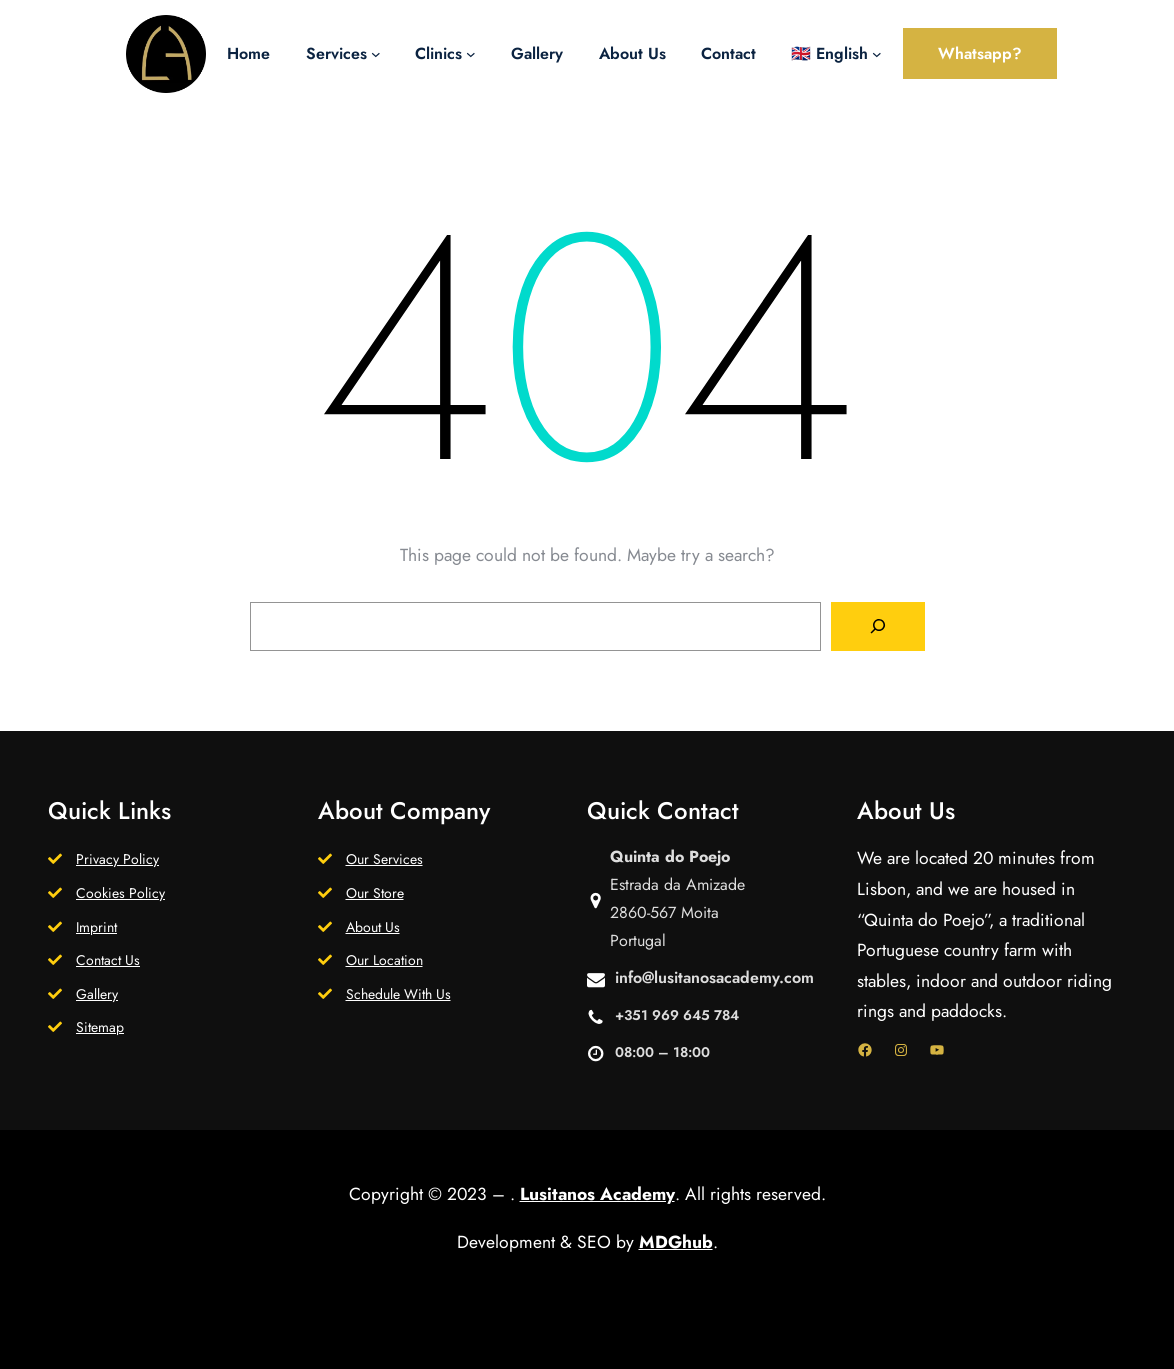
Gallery (97, 994)
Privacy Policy (117, 859)
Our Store (375, 893)
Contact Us (108, 960)
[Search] (878, 626)
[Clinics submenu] (471, 54)
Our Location (384, 960)
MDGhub (676, 1242)
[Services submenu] (376, 54)
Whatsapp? (980, 53)
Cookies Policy (120, 893)
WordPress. (713, 1337)
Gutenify (604, 1337)
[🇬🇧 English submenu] (877, 54)
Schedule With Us (398, 994)
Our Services (384, 859)
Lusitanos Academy (597, 1194)
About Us (373, 927)
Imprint (96, 927)
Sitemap (100, 1027)
